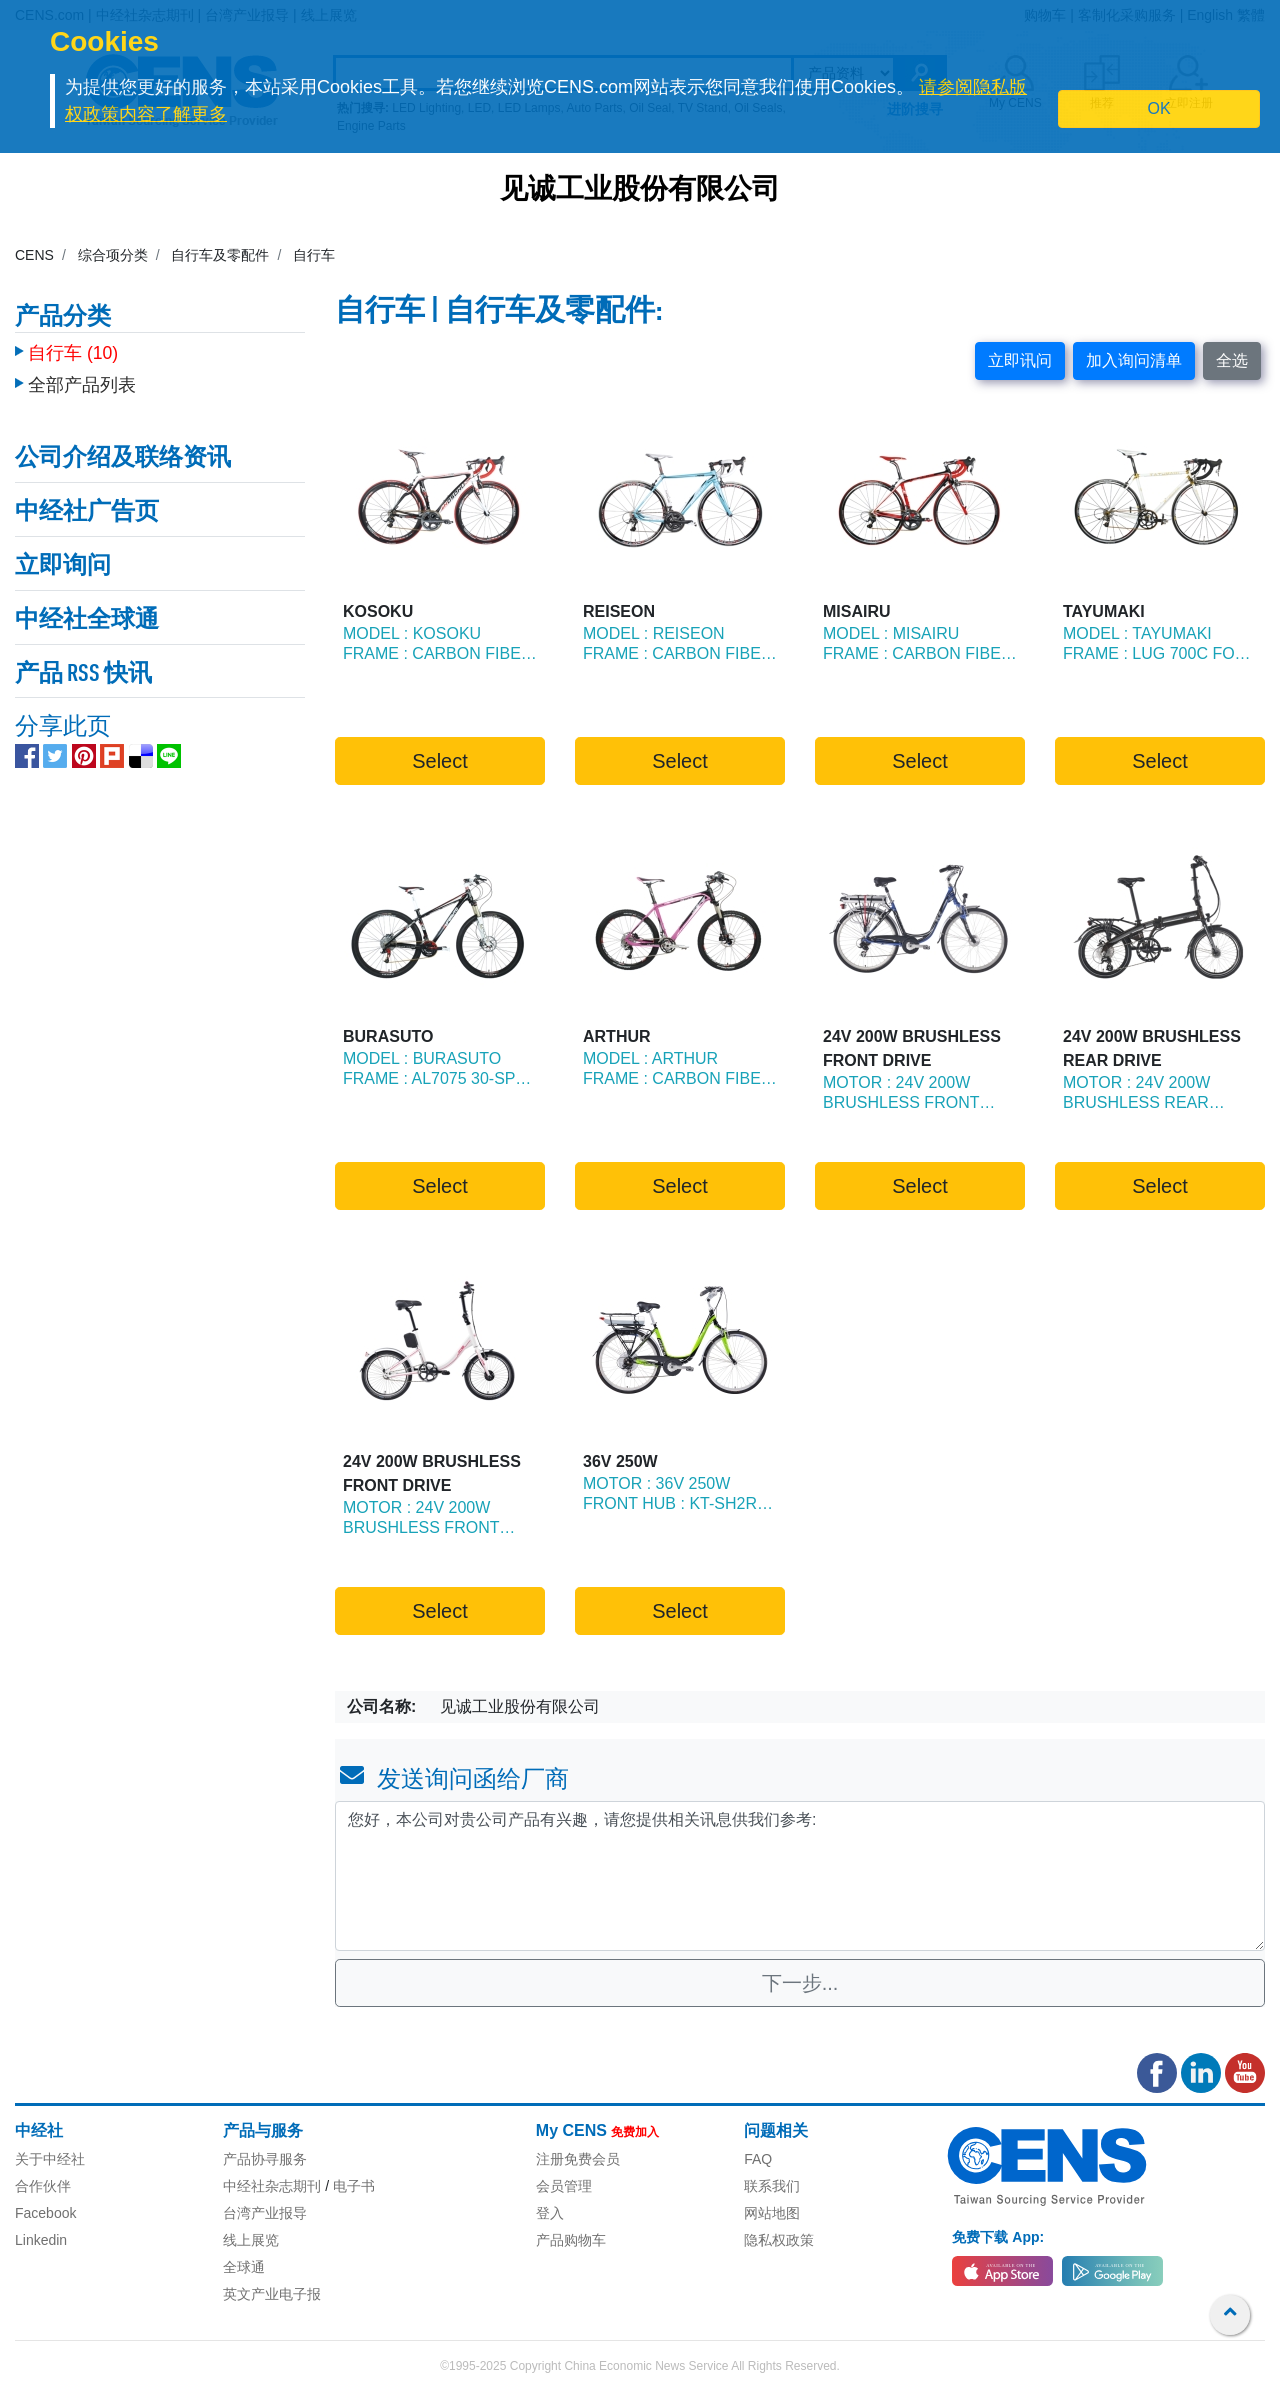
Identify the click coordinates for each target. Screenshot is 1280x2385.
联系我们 (772, 2186)
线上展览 (251, 2240)
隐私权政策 (779, 2240)
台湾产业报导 (265, 2213)
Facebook (45, 2213)
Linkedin (41, 2240)
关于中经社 (50, 2159)
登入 (550, 2213)
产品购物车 (571, 2240)
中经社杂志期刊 (272, 2186)
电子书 (354, 2186)
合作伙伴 (43, 2186)
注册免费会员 (578, 2159)
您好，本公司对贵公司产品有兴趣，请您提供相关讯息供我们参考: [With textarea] (800, 1876)
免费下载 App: (998, 2237)
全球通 (244, 2267)
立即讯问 (1020, 360)
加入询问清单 (1134, 360)
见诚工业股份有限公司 (640, 191)
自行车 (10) (73, 343)
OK (1159, 108)
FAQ (758, 2159)
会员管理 (564, 2186)
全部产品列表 (82, 375)
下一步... (800, 1983)
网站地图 (772, 2213)
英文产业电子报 (272, 2294)
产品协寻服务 (265, 2159)
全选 (1232, 360)
